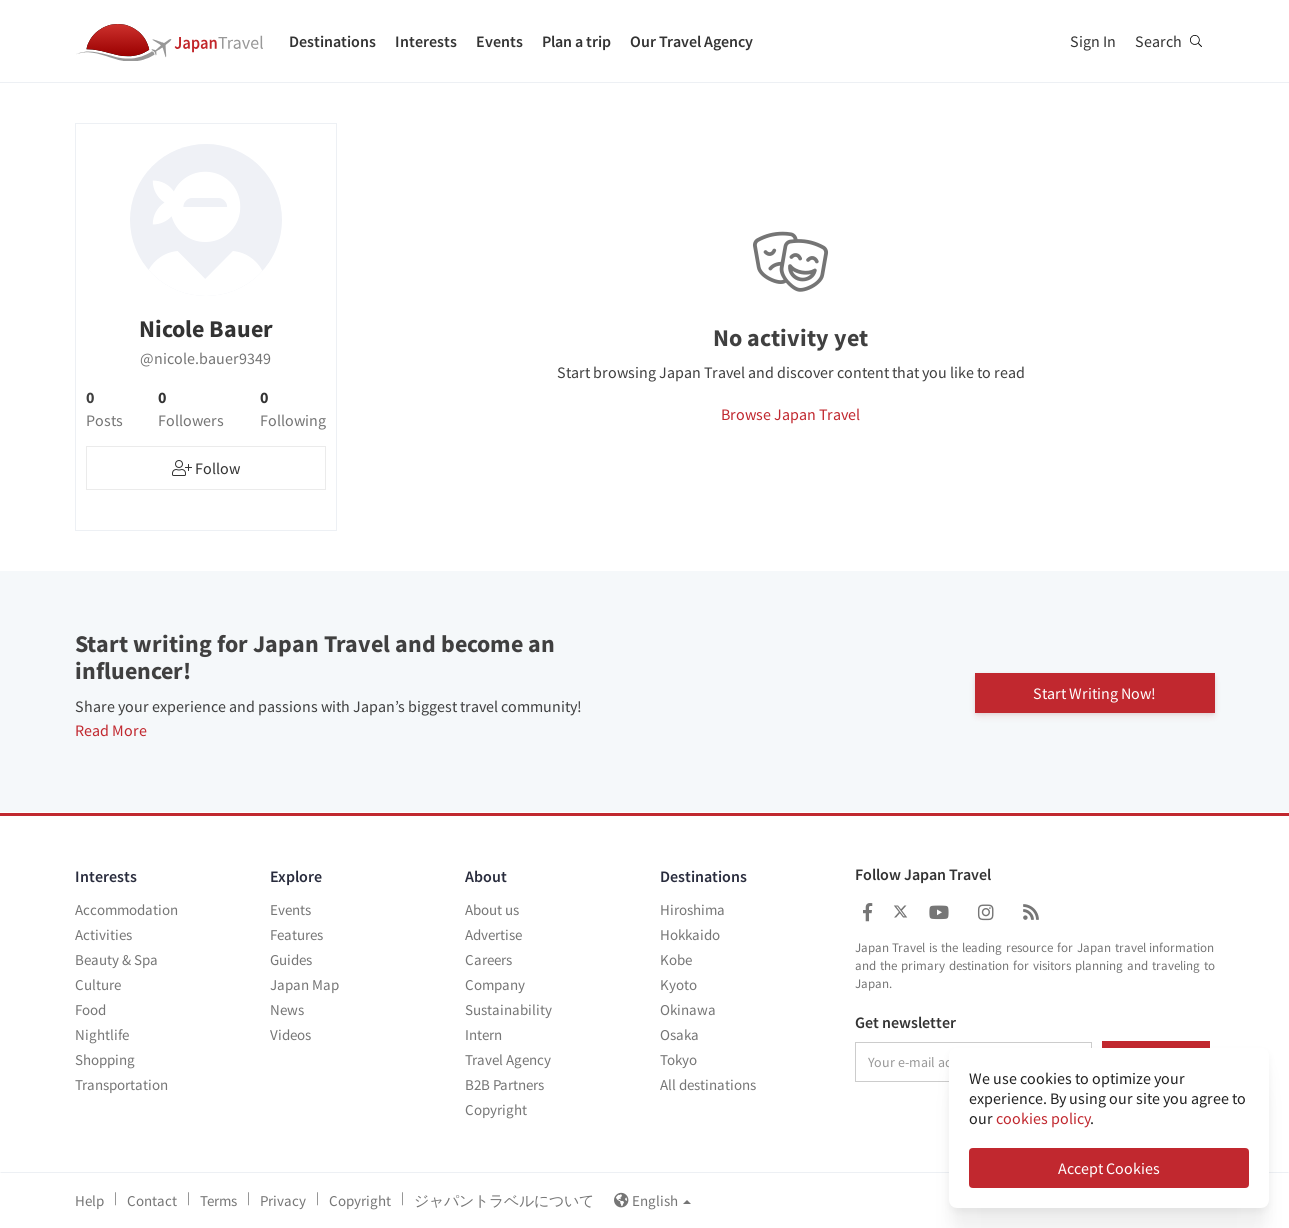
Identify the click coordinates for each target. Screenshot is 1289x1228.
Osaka (679, 1034)
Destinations (332, 41)
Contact (152, 1200)
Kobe (676, 959)
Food (90, 1009)
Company (495, 984)
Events (499, 41)
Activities (103, 934)
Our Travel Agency (691, 41)
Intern (483, 1034)
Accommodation (126, 909)
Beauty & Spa (116, 959)
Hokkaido (690, 934)
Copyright (496, 1109)
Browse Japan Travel (790, 414)
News (287, 1009)
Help (89, 1200)
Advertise (493, 934)
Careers (488, 959)
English (652, 1200)
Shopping (105, 1059)
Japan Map (304, 984)
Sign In (1093, 41)
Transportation (121, 1084)
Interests (426, 41)
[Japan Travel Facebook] (867, 912)
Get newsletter (905, 1023)
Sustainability (508, 1009)
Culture (98, 984)
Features (296, 934)
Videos (290, 1034)
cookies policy (1043, 1118)
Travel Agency (508, 1059)
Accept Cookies (1109, 1168)
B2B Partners (504, 1084)
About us (492, 909)
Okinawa (688, 1009)
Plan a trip (576, 41)
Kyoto (678, 984)
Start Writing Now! (1094, 692)
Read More (111, 730)
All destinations (708, 1084)
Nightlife (102, 1034)
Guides (291, 959)
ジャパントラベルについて (504, 1200)
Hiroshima (692, 909)
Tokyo (678, 1059)
